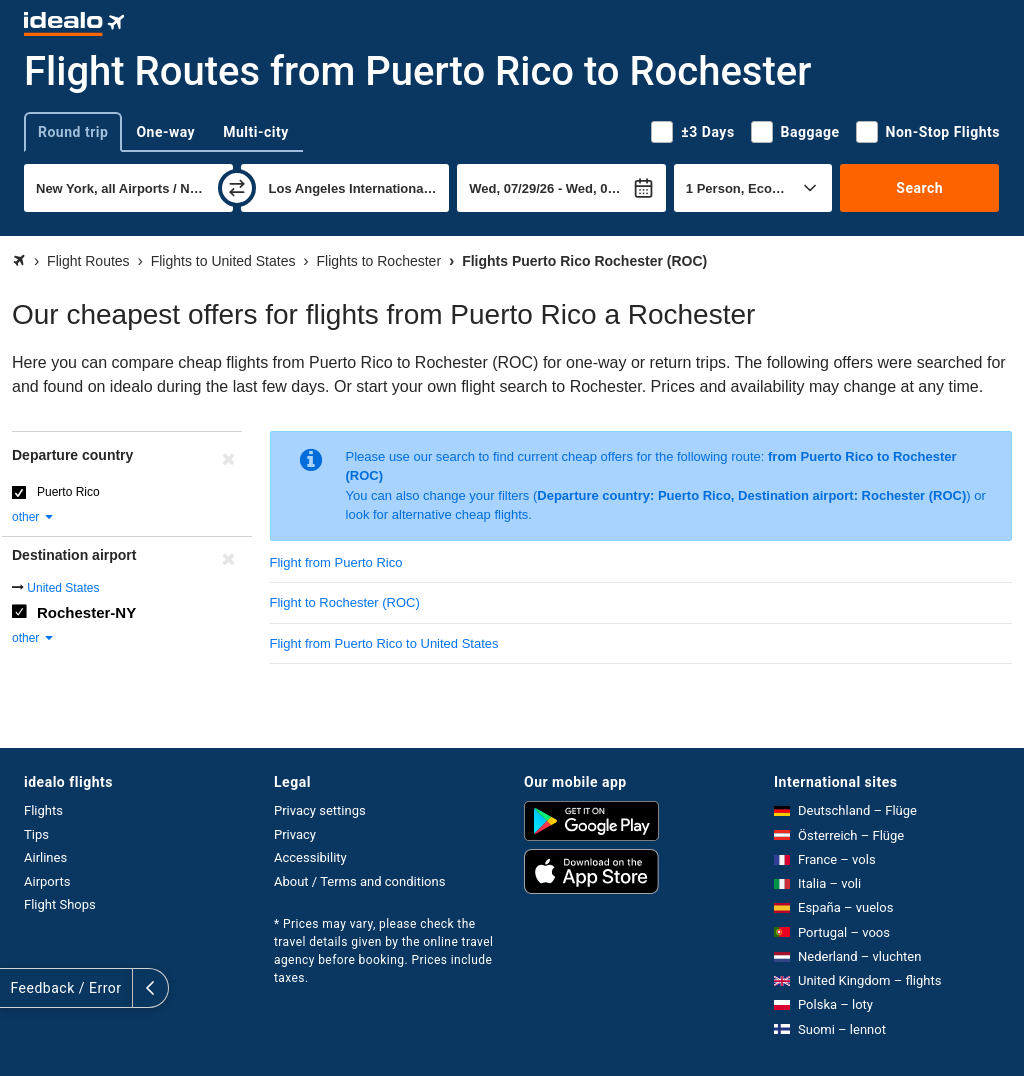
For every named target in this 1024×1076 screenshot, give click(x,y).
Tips (36, 834)
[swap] (237, 188)
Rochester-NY (86, 612)
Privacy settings (320, 810)
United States (63, 588)
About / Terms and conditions (359, 881)
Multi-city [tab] (256, 132)
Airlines (45, 857)
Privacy (295, 834)
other (33, 517)
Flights (43, 810)
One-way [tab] (165, 132)
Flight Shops (60, 904)
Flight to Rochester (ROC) (345, 602)
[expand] (18, 988)
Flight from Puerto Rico (336, 562)
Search (919, 188)
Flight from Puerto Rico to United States (384, 643)
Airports (47, 881)
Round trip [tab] (73, 132)
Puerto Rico (68, 492)
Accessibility (310, 857)
